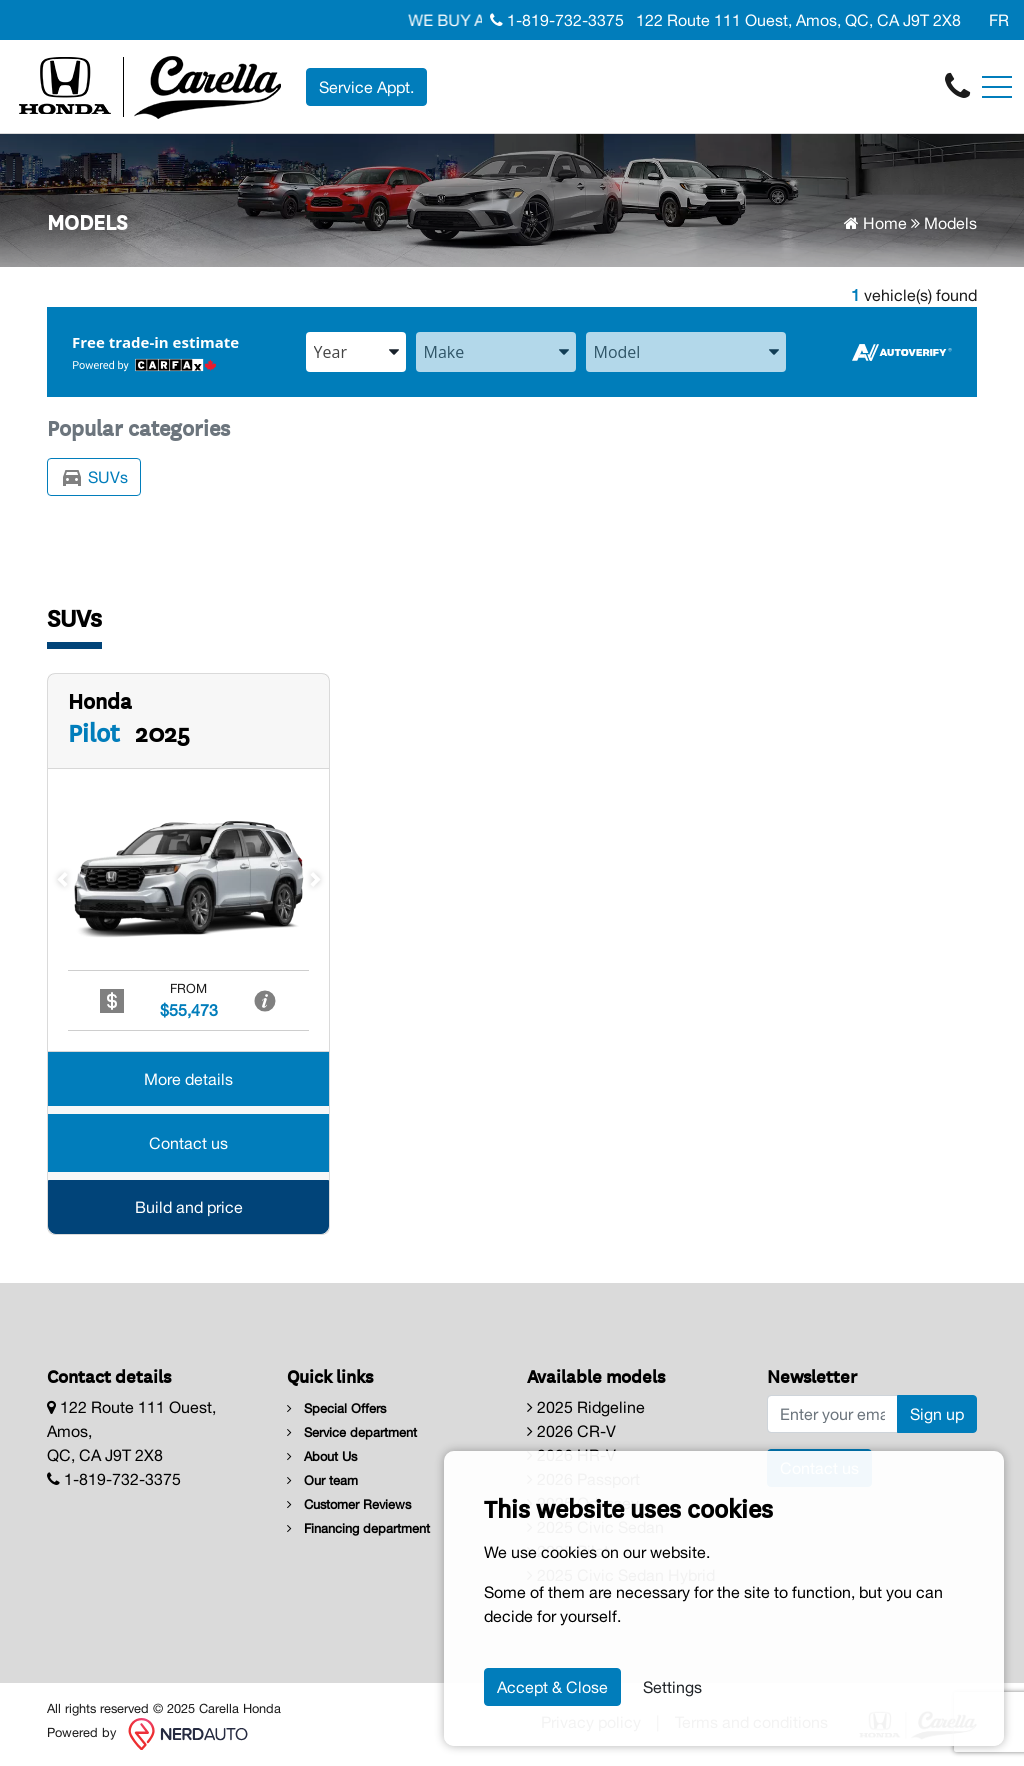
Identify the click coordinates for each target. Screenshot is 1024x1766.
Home (875, 223)
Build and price (189, 1208)
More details (188, 1080)
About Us (322, 1456)
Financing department (358, 1528)
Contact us (188, 1144)
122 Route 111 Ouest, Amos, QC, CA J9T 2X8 (796, 20)
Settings (672, 1687)
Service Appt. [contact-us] (366, 87)
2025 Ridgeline (586, 1407)
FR (999, 20)
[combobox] (356, 352)
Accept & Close (552, 1687)
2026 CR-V (571, 1431)
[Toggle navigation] (997, 87)
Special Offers (336, 1408)
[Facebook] (971, 20)
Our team (322, 1480)
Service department (352, 1432)
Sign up (937, 1414)
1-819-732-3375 (557, 20)
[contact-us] (957, 85)
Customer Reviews (349, 1504)
